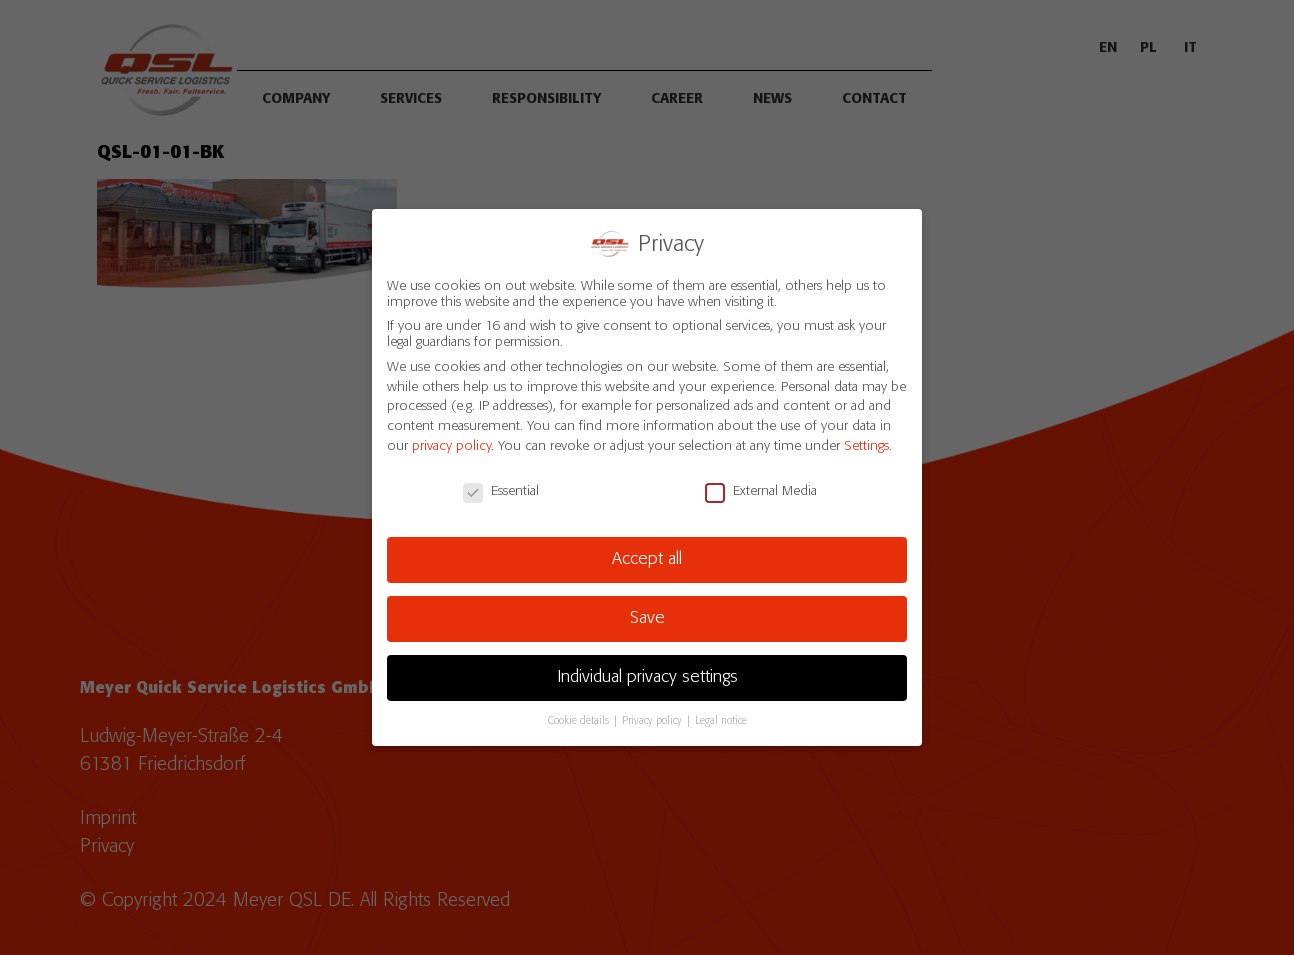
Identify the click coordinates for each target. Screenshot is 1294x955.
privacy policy (451, 443)
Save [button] (647, 615)
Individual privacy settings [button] (647, 674)
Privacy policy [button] (653, 718)
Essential (501, 487)
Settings (866, 443)
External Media (761, 487)
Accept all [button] (647, 556)
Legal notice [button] (721, 718)
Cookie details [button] (580, 718)
